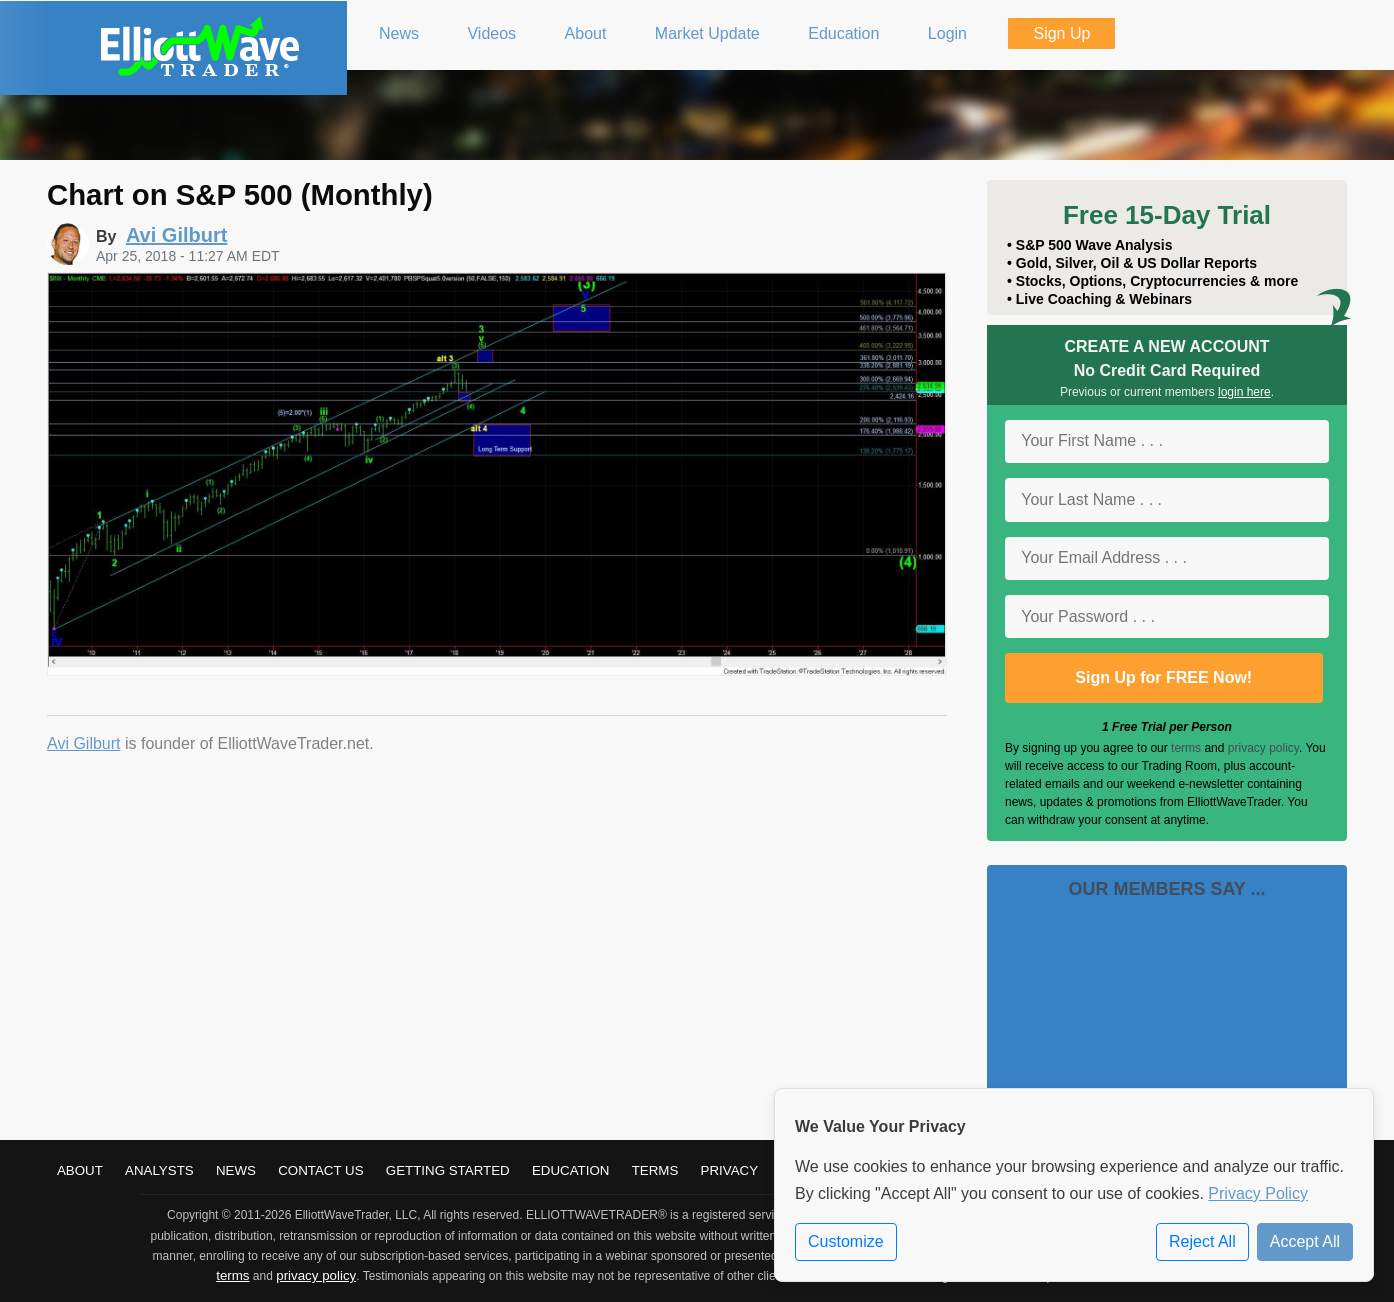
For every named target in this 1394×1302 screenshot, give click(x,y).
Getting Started (448, 1170)
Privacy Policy (1258, 1193)
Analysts (159, 1170)
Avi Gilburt (84, 743)
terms (1186, 748)
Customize (846, 1241)
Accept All (1305, 1241)
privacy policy (1263, 748)
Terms (655, 1170)
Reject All (1202, 1241)
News (236, 1170)
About (80, 1170)
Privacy (730, 1170)
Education (571, 1170)
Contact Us (320, 1170)
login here (1244, 392)
